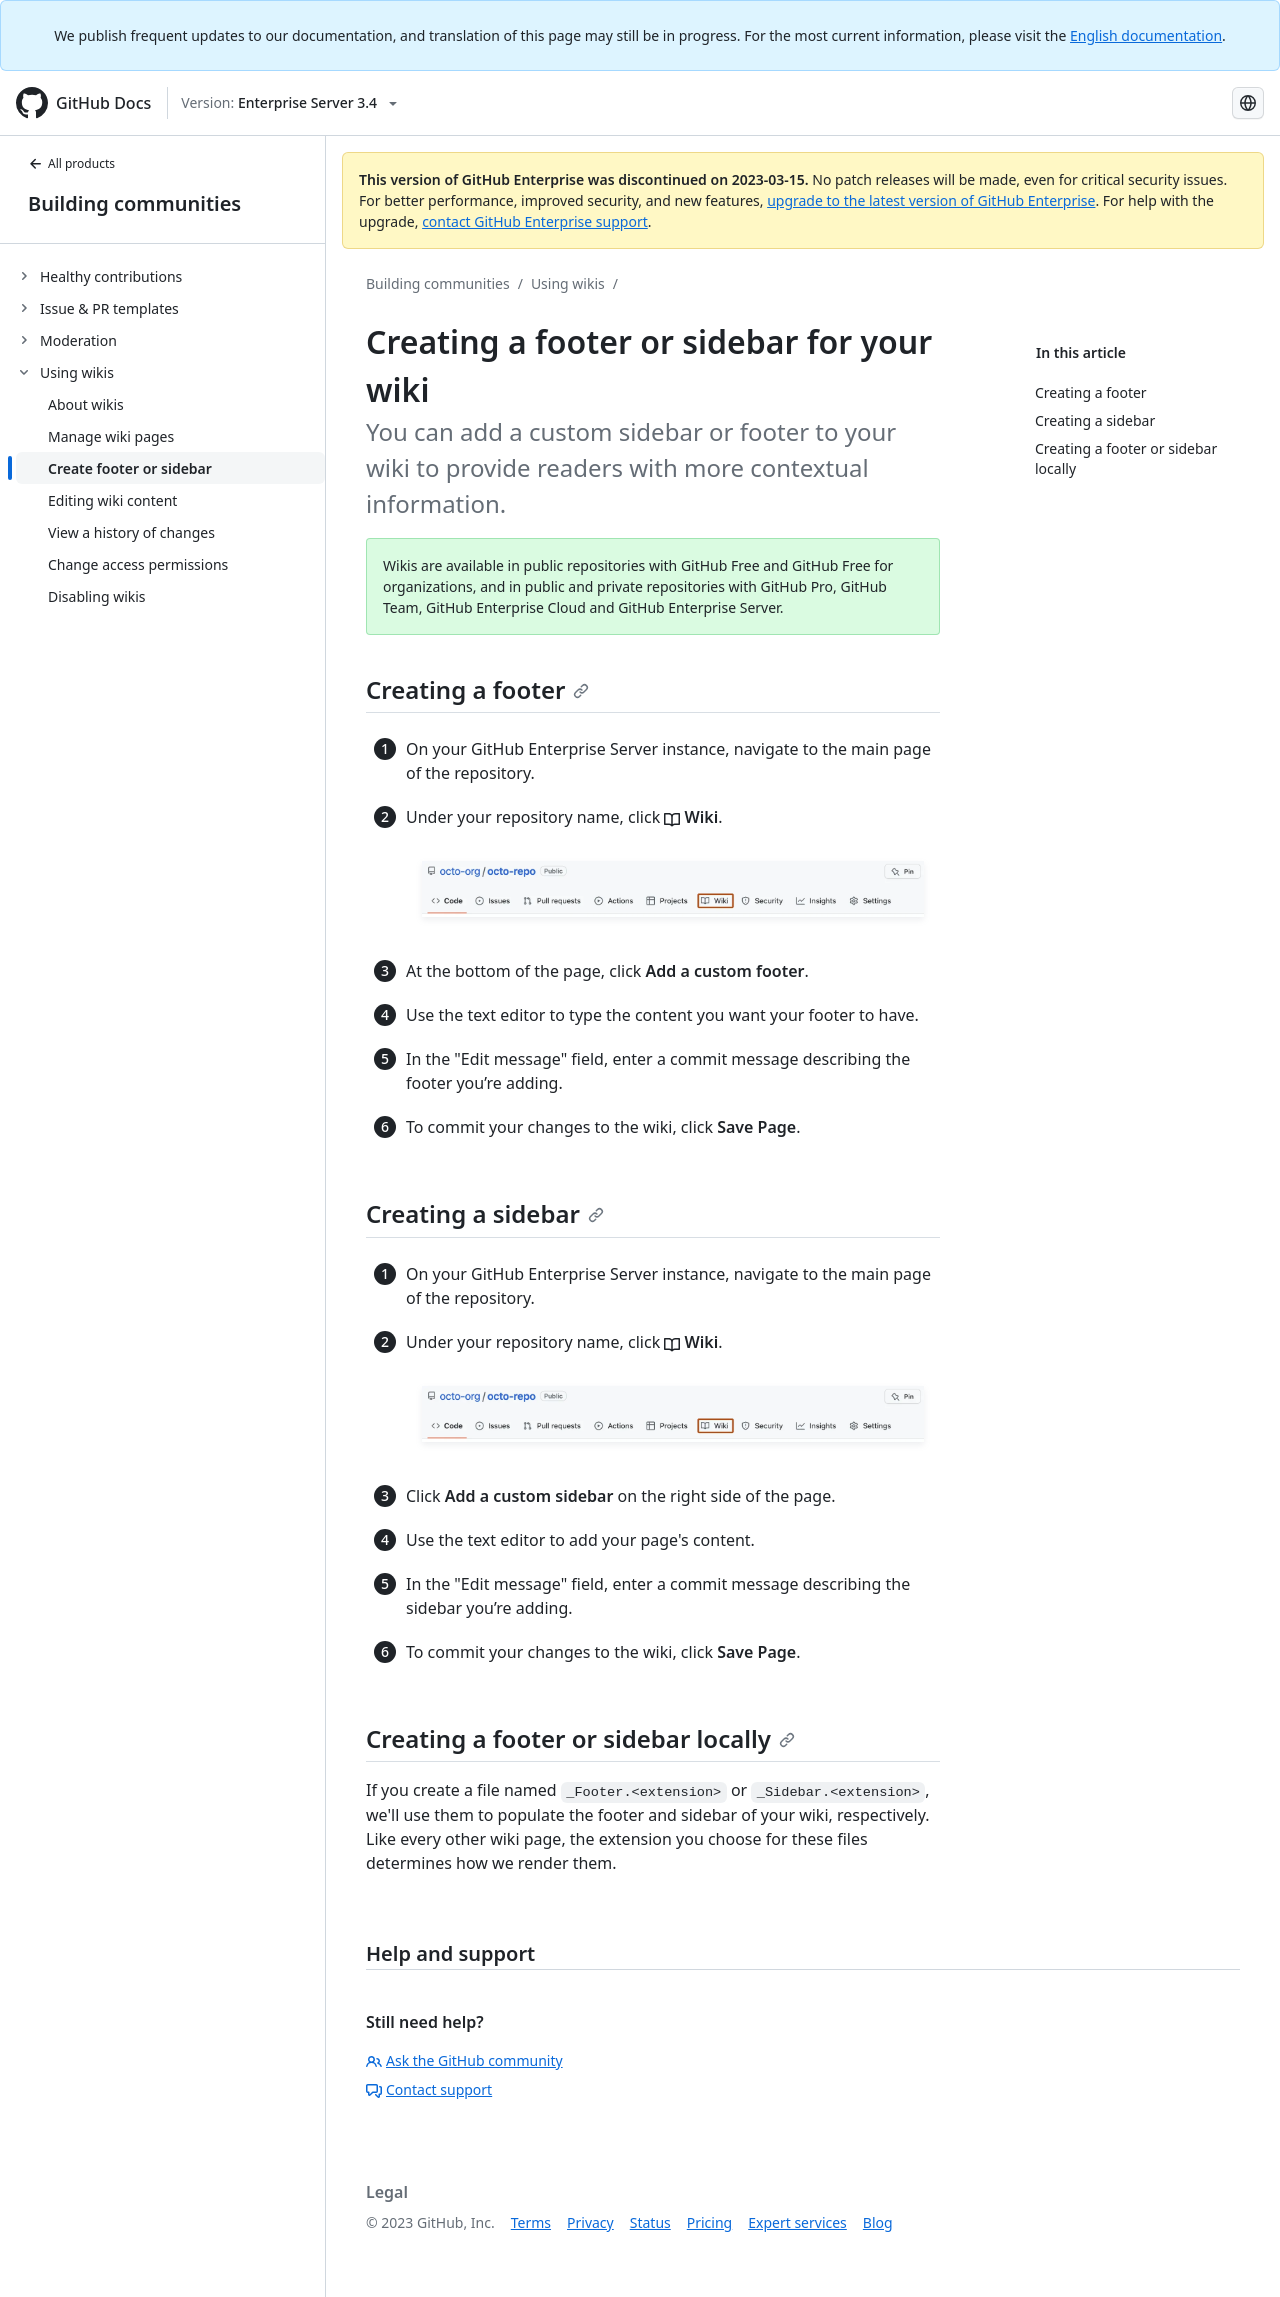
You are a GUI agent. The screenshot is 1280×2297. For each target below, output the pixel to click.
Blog (878, 2222)
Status (650, 2222)
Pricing (709, 2222)
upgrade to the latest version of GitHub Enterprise (931, 200)
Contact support (429, 2089)
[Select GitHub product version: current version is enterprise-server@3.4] (289, 103)
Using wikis (568, 283)
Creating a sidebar (485, 1213)
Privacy (590, 2222)
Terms (531, 2222)
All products (71, 163)
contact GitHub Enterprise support (535, 221)
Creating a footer (477, 689)
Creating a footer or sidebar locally (580, 1738)
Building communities (134, 203)
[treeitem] (170, 276)
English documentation (1146, 35)
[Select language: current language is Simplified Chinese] (1248, 103)
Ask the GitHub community (464, 2060)
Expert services (797, 2222)
